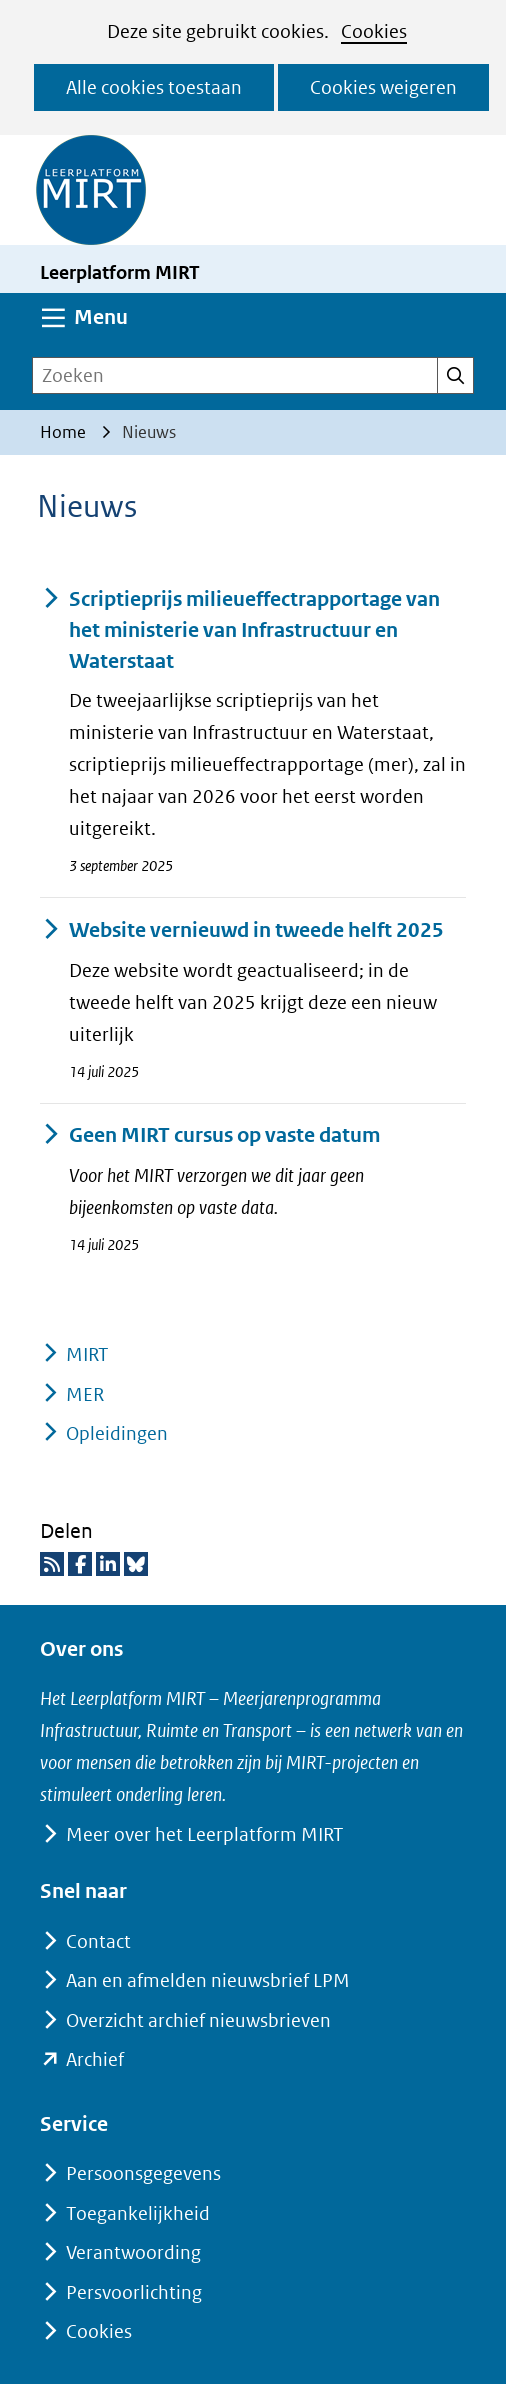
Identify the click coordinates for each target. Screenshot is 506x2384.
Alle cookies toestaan (154, 87)
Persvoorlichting (134, 2292)
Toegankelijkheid (138, 2213)
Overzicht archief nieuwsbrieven (198, 2020)
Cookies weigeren (383, 87)
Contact (98, 1941)
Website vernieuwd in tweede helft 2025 (242, 930)
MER (85, 1394)
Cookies (374, 31)
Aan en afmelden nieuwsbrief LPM (208, 1980)
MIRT (87, 1354)
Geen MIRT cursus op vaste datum (210, 1135)
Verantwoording (133, 2252)
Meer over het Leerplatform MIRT (204, 1834)
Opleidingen (117, 1433)
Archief (95, 2059)
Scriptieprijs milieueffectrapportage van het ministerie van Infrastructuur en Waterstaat (240, 630)
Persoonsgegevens (143, 2173)
